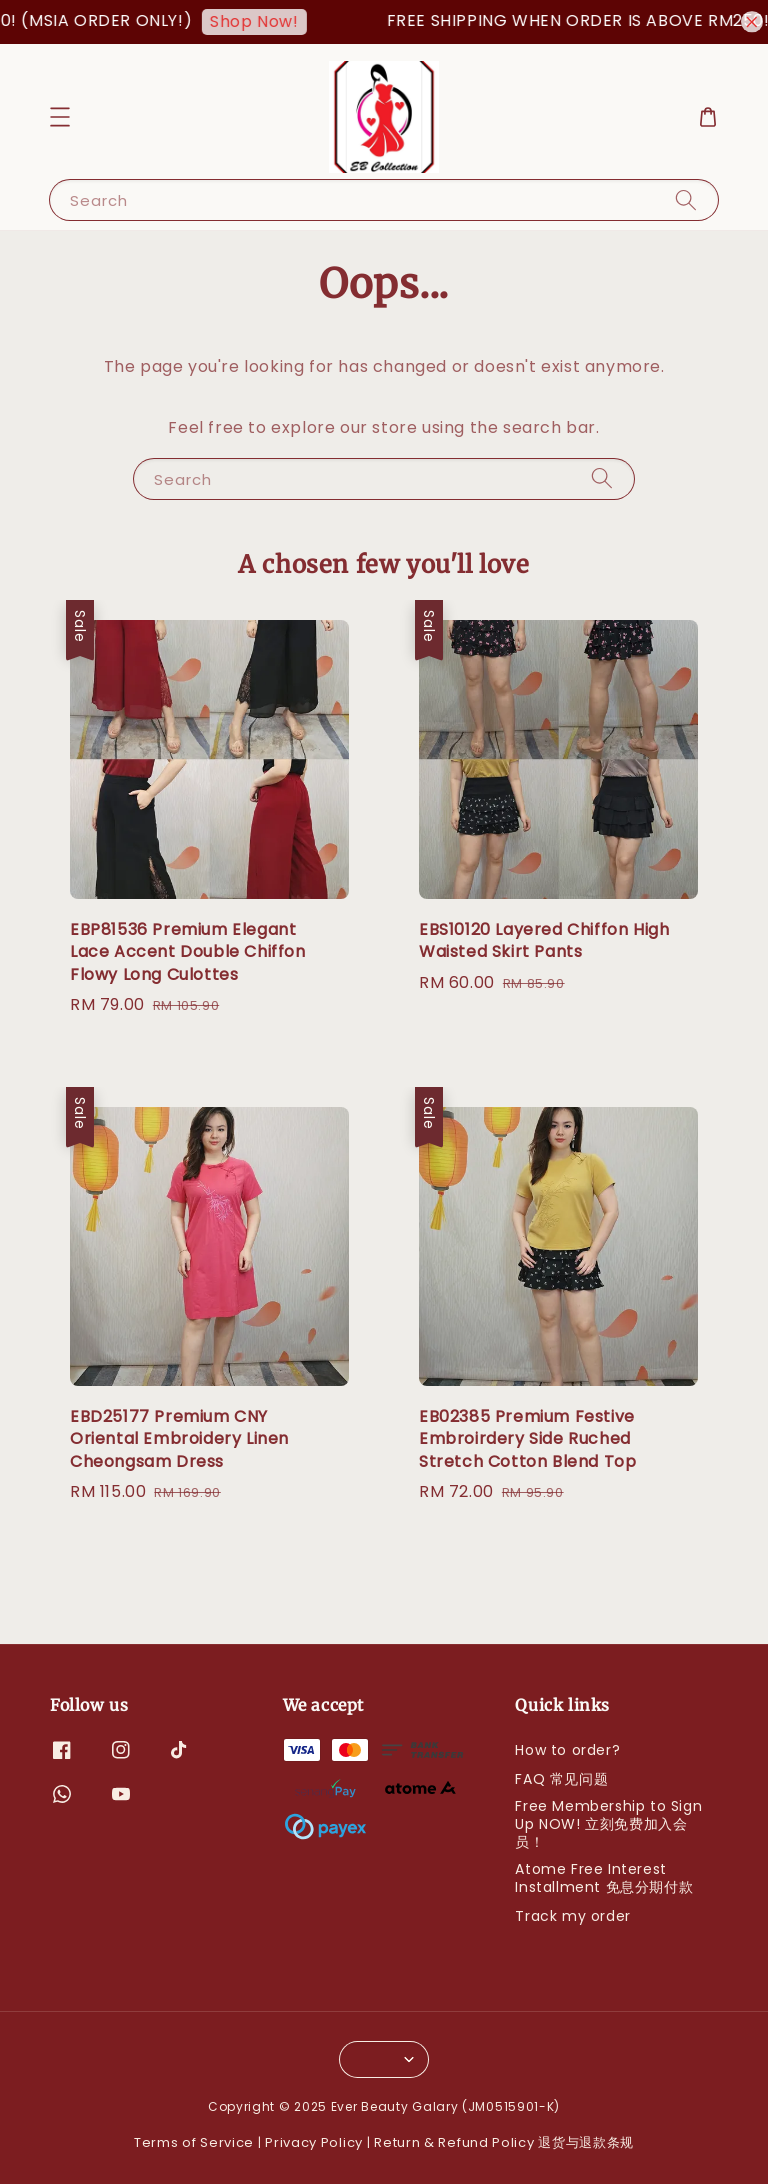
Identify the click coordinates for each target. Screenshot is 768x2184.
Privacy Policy (314, 2142)
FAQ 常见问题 (561, 1779)
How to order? (567, 1750)
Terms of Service (194, 2142)
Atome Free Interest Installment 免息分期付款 (604, 1878)
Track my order (572, 1916)
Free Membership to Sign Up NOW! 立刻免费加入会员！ (608, 1824)
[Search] (686, 199)
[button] (60, 117)
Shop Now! (271, 21)
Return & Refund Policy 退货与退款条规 (504, 2142)
